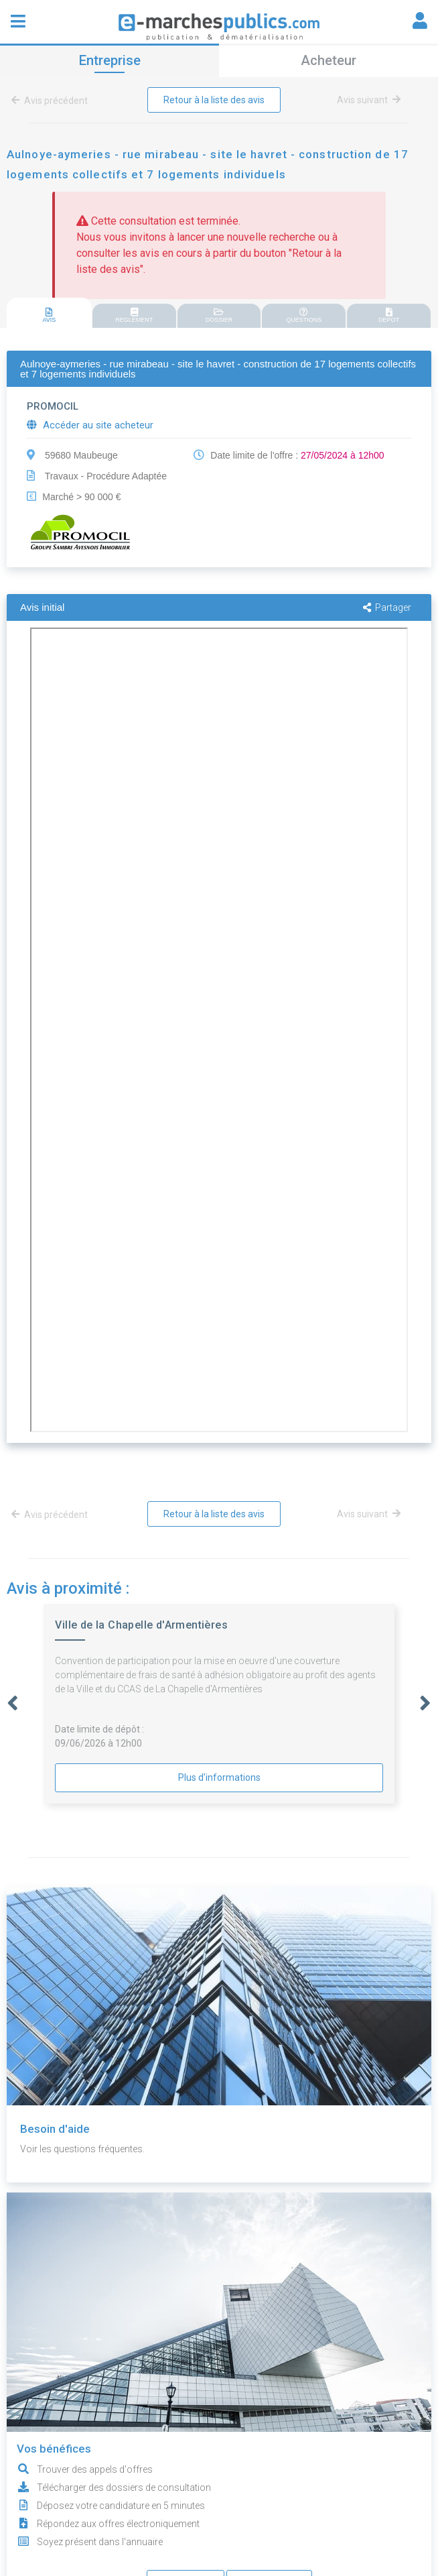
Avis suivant (368, 100)
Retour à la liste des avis (214, 100)
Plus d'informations (219, 1777)
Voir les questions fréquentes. (82, 2149)
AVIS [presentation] (49, 315)
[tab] (49, 313)
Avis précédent (52, 100)
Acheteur (328, 60)
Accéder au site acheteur (90, 425)
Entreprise (110, 60)
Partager (387, 607)
